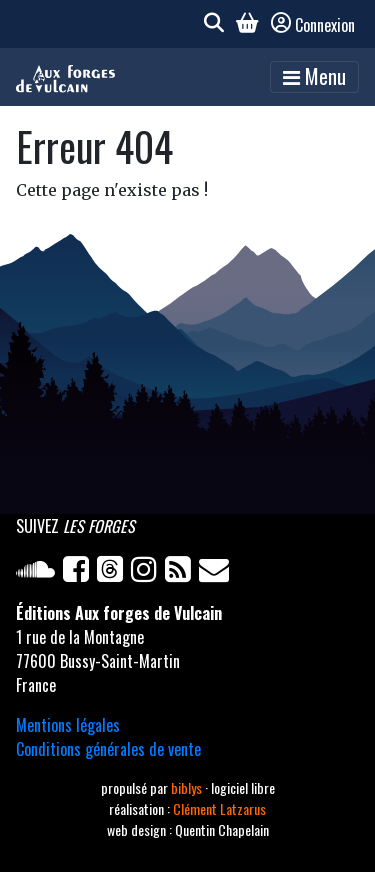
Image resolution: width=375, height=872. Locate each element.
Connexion (313, 25)
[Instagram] (148, 573)
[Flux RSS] (182, 573)
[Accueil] (65, 77)
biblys (188, 787)
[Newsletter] (216, 573)
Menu (314, 76)
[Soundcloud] (39, 573)
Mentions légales (68, 725)
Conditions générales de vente (108, 749)
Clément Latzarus (219, 808)
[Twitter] (114, 573)
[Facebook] (80, 573)
